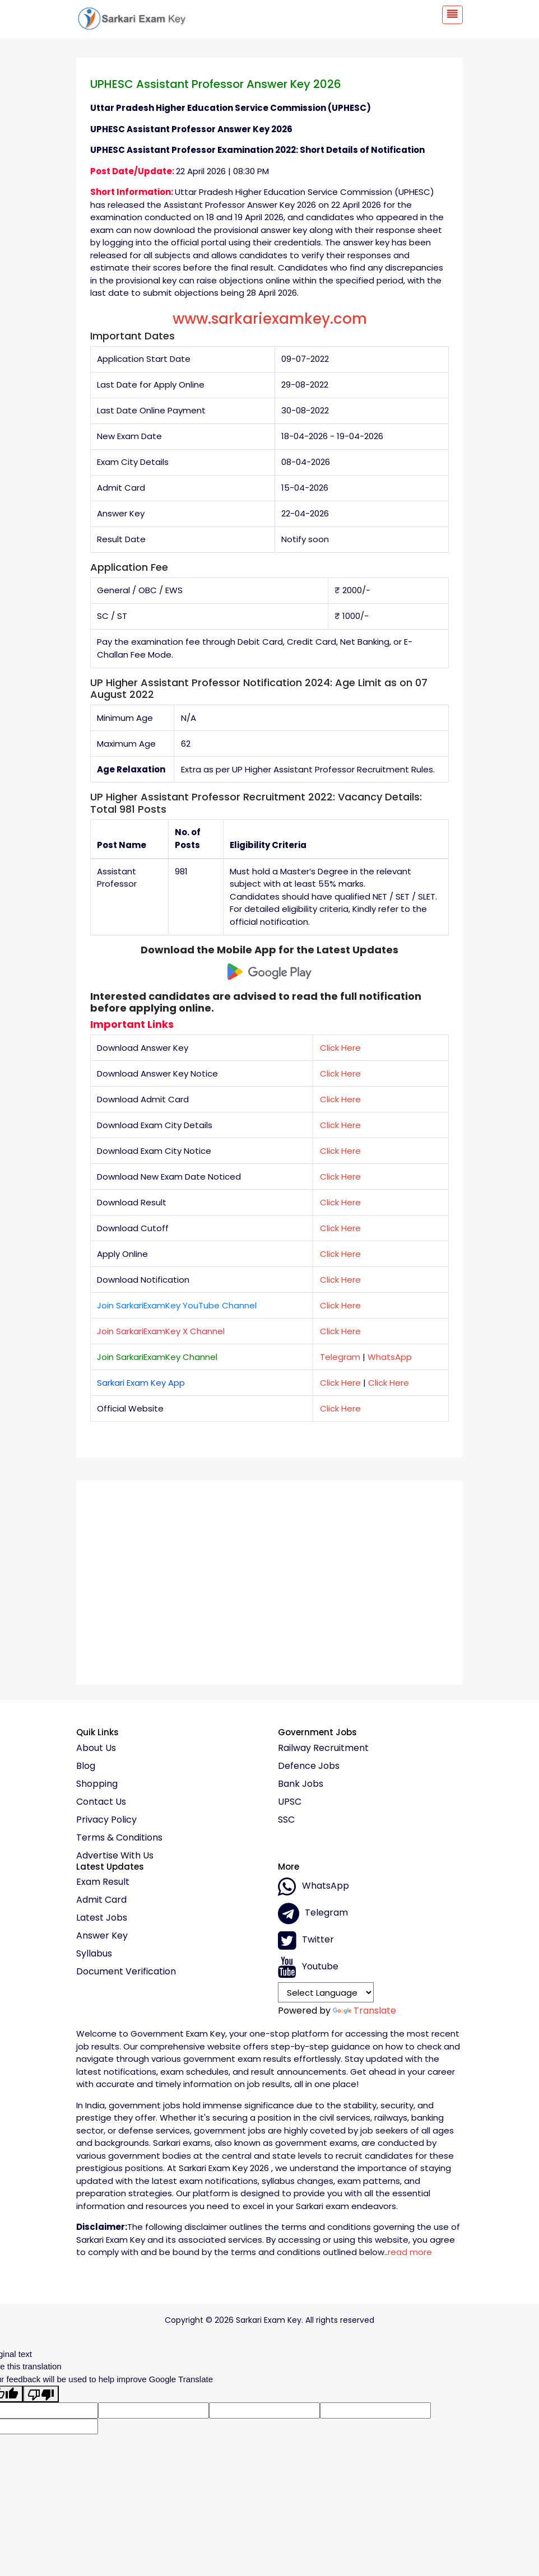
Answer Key (102, 1936)
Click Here (340, 1048)
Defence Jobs (309, 1766)
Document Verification (126, 1971)
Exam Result (102, 1882)
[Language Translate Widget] (326, 1992)
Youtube (308, 1967)
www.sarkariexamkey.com (270, 319)
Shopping (97, 1784)
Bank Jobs (300, 1784)
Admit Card (101, 1900)
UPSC (289, 1802)
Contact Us (101, 1802)
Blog (85, 1766)
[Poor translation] (41, 2394)
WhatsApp (390, 1357)
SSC (286, 1820)
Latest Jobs (101, 1918)
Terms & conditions (119, 1838)
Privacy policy (106, 1820)
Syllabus (94, 1954)
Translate (364, 2010)
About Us (96, 1748)
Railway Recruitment (323, 1748)
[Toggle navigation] (452, 15)
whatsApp (313, 1886)
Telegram (340, 1357)
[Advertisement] (269, 1578)
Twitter (306, 1940)
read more (410, 2252)
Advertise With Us (115, 1856)
